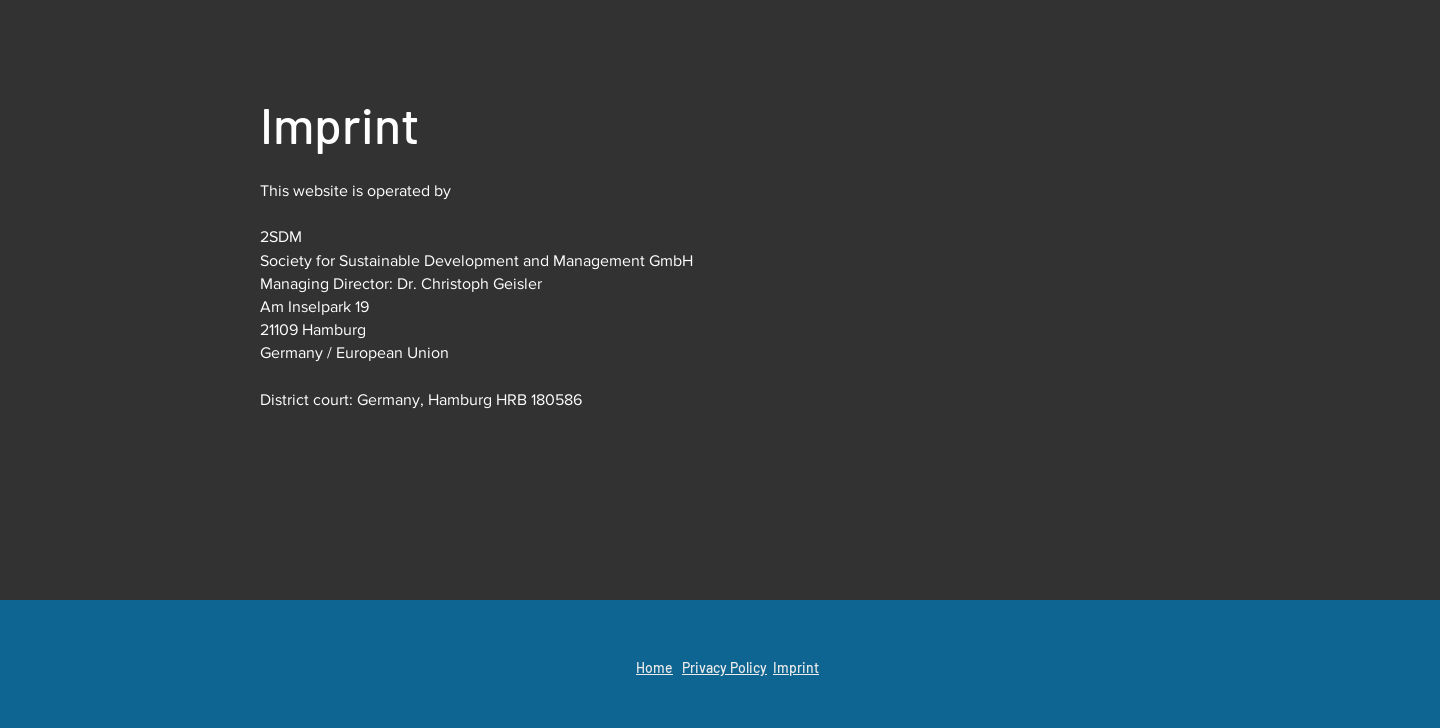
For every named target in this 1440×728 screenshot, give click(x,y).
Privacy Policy (724, 667)
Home (654, 667)
